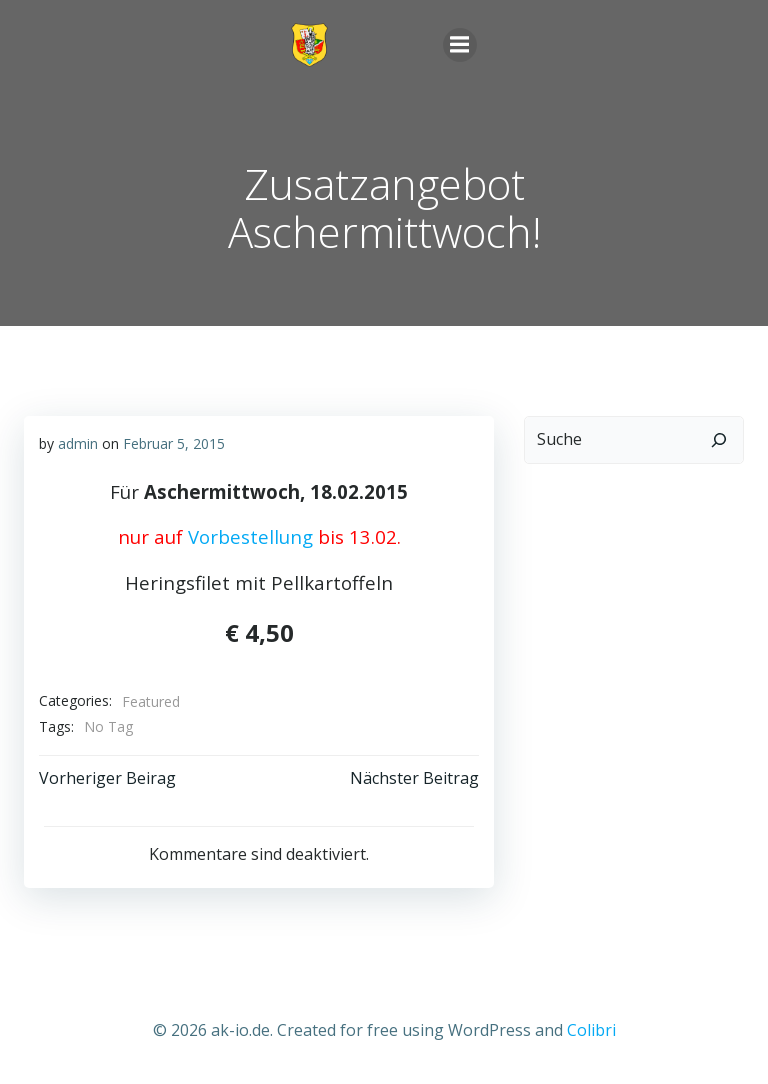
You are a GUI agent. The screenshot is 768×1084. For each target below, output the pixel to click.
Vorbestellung (250, 536)
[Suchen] (719, 440)
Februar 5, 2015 (174, 443)
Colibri (591, 1030)
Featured (151, 701)
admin (78, 443)
